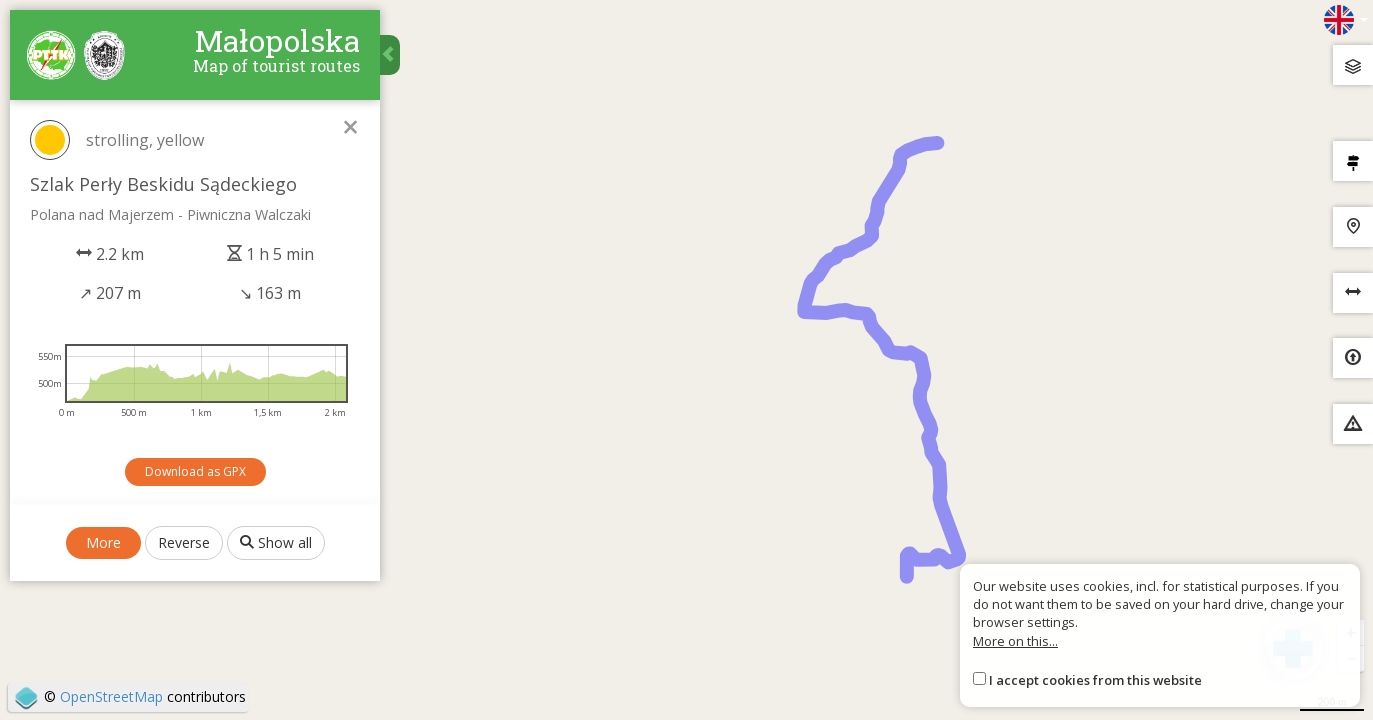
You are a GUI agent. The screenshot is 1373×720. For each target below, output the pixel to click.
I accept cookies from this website (1095, 680)
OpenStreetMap (111, 696)
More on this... (1015, 641)
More (103, 542)
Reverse (184, 542)
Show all (276, 542)
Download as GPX (195, 471)
